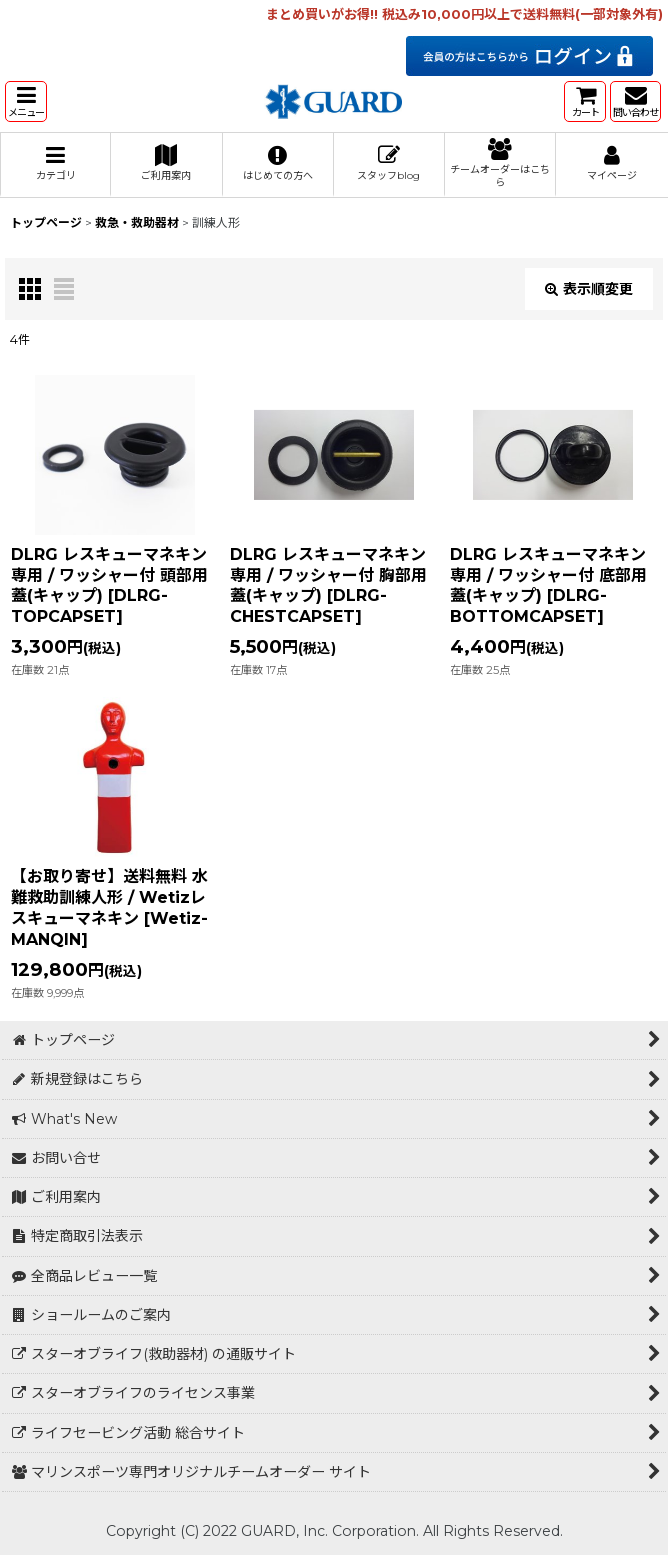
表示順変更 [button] (589, 289)
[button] (26, 101)
